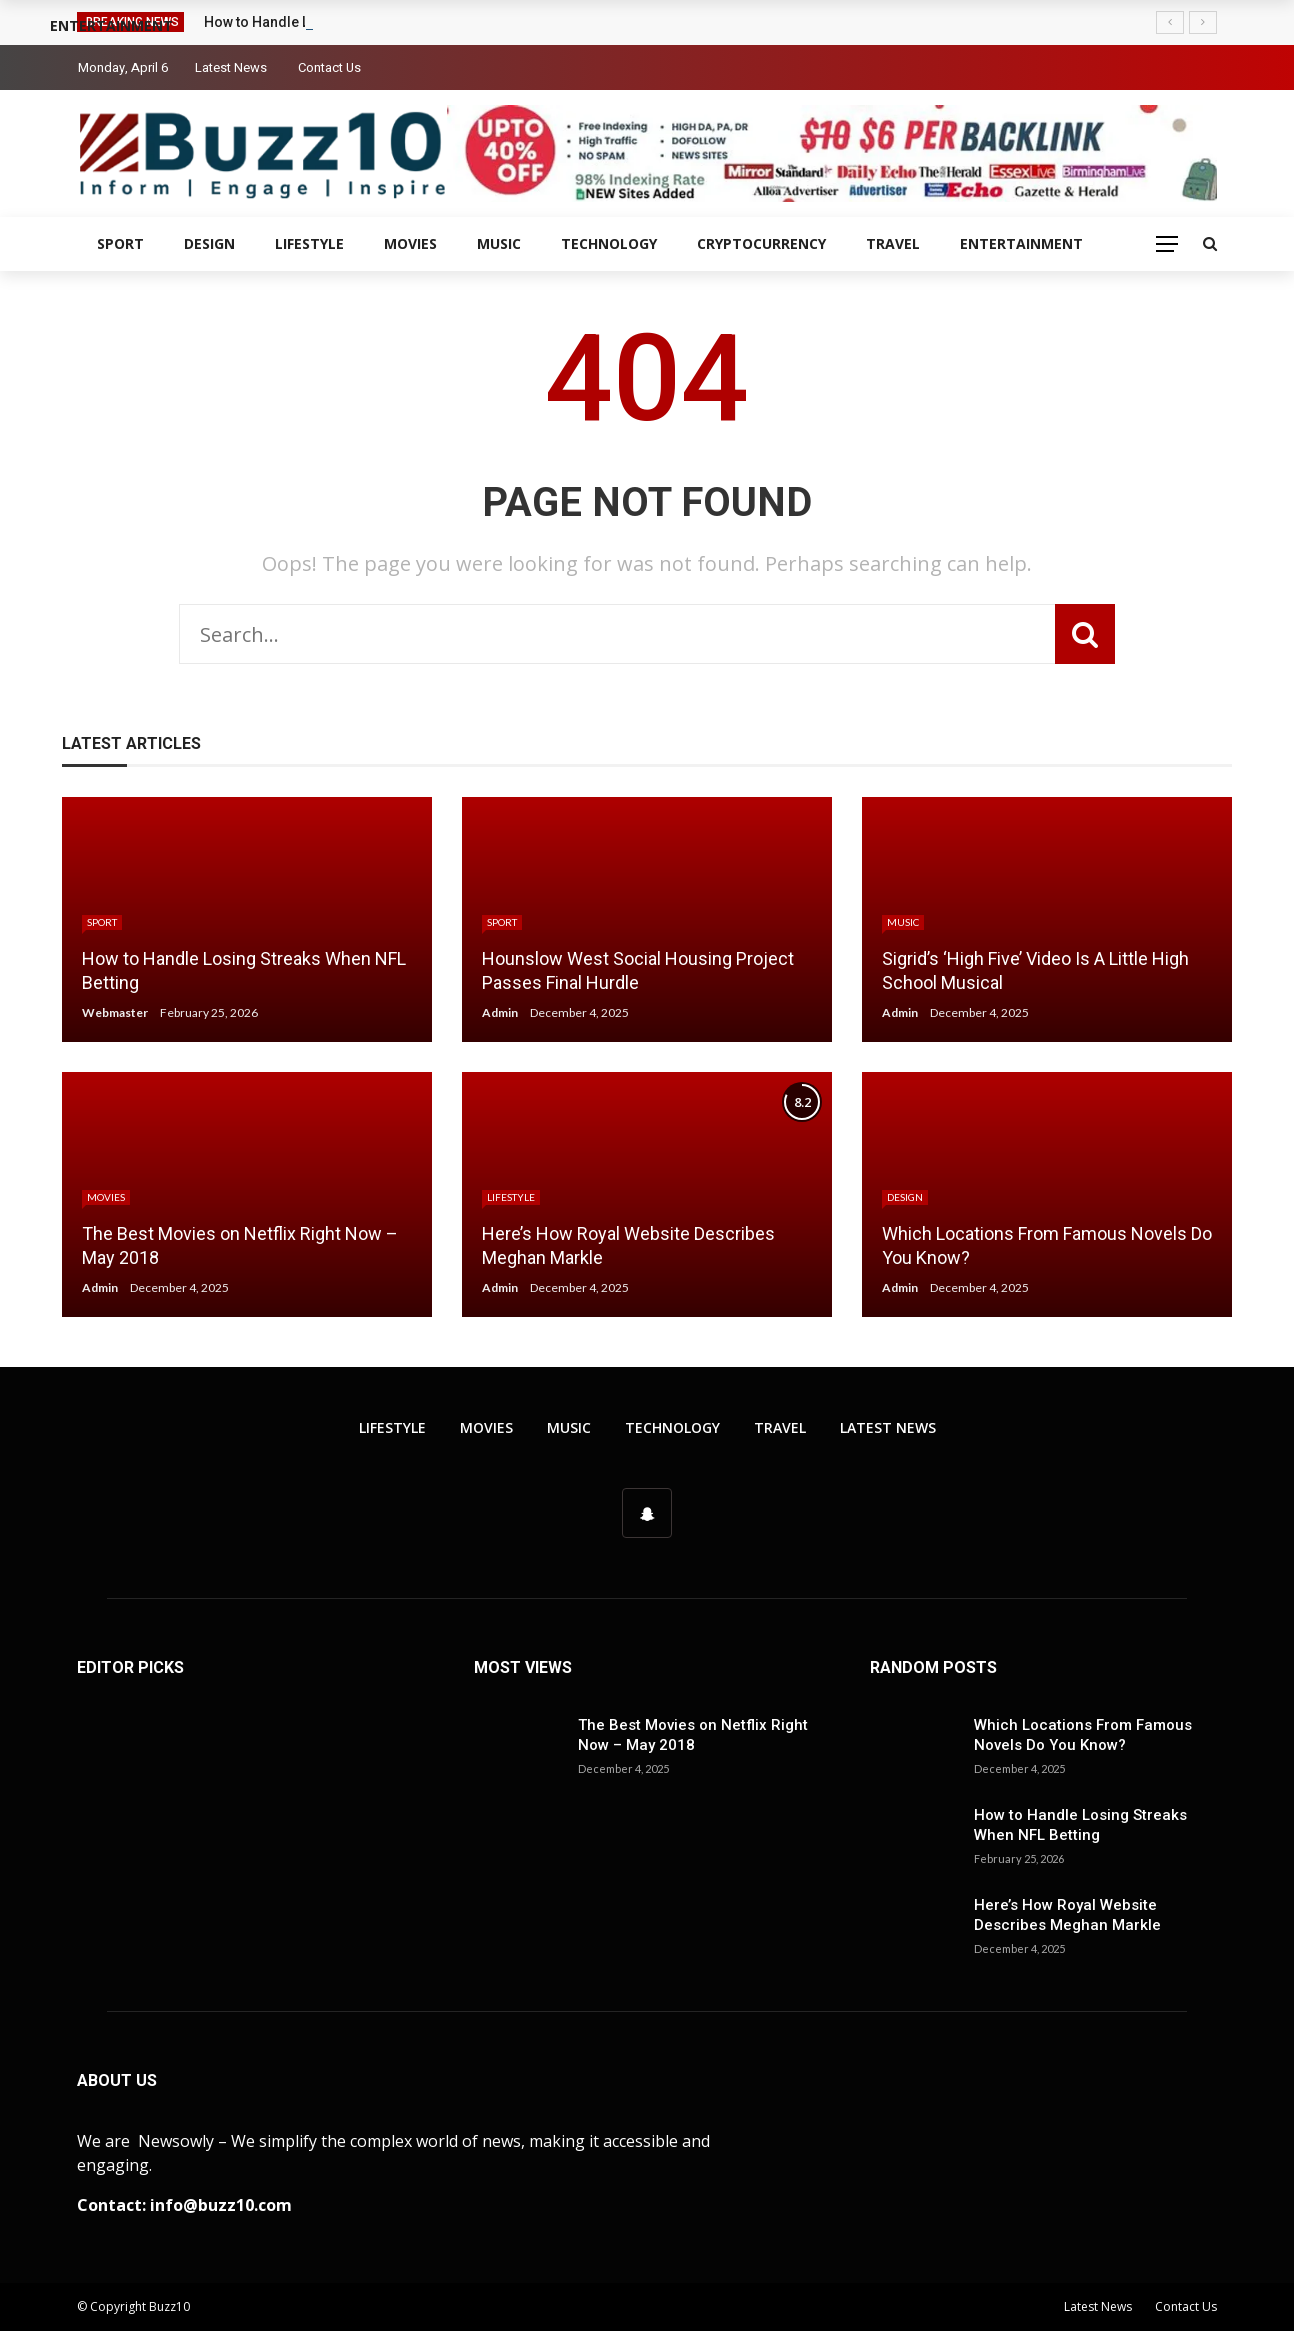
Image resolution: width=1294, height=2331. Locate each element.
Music (499, 243)
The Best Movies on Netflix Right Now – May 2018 (693, 1735)
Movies (410, 243)
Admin (500, 1012)
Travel (893, 243)
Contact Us (329, 67)
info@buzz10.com (221, 2205)
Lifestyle (309, 243)
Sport (120, 243)
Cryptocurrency (761, 243)
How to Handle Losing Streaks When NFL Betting (1080, 1825)
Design (209, 243)
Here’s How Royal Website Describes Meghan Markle (1067, 1915)
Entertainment (1021, 243)
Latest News (231, 67)
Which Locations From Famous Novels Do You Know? (1083, 1735)
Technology (609, 243)
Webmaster (115, 1012)
